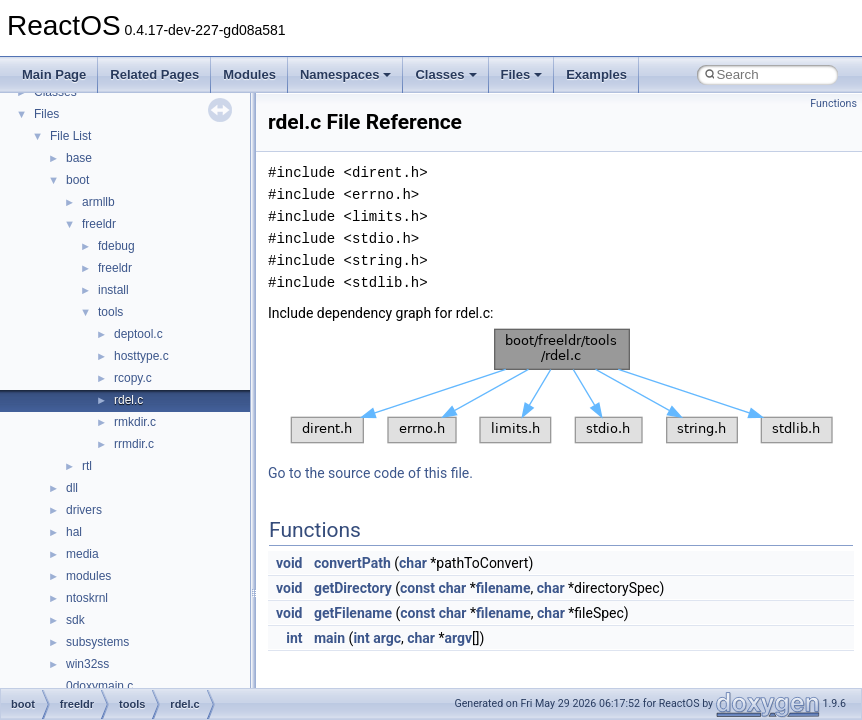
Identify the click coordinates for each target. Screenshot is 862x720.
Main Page (54, 74)
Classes (445, 74)
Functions (833, 103)
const (417, 588)
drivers (84, 510)
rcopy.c (133, 378)
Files (522, 74)
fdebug (116, 246)
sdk (75, 620)
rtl (87, 466)
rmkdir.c (135, 422)
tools (110, 312)
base (79, 158)
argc (387, 638)
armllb (98, 202)
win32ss (87, 664)
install (113, 290)
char (413, 563)
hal (74, 532)
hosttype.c (141, 356)
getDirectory (353, 588)
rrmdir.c (134, 444)
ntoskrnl (87, 598)
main (329, 638)
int (294, 638)
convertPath (352, 563)
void (289, 563)
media (82, 554)
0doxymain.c (99, 686)
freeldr (99, 224)
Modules (249, 74)
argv (458, 638)
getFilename (353, 613)
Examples (596, 74)
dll (72, 488)
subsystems (97, 642)
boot (77, 180)
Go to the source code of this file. (370, 473)
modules (88, 576)
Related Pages (154, 74)
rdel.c (128, 400)
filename (503, 588)
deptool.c (138, 334)
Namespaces (346, 74)
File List (70, 136)
